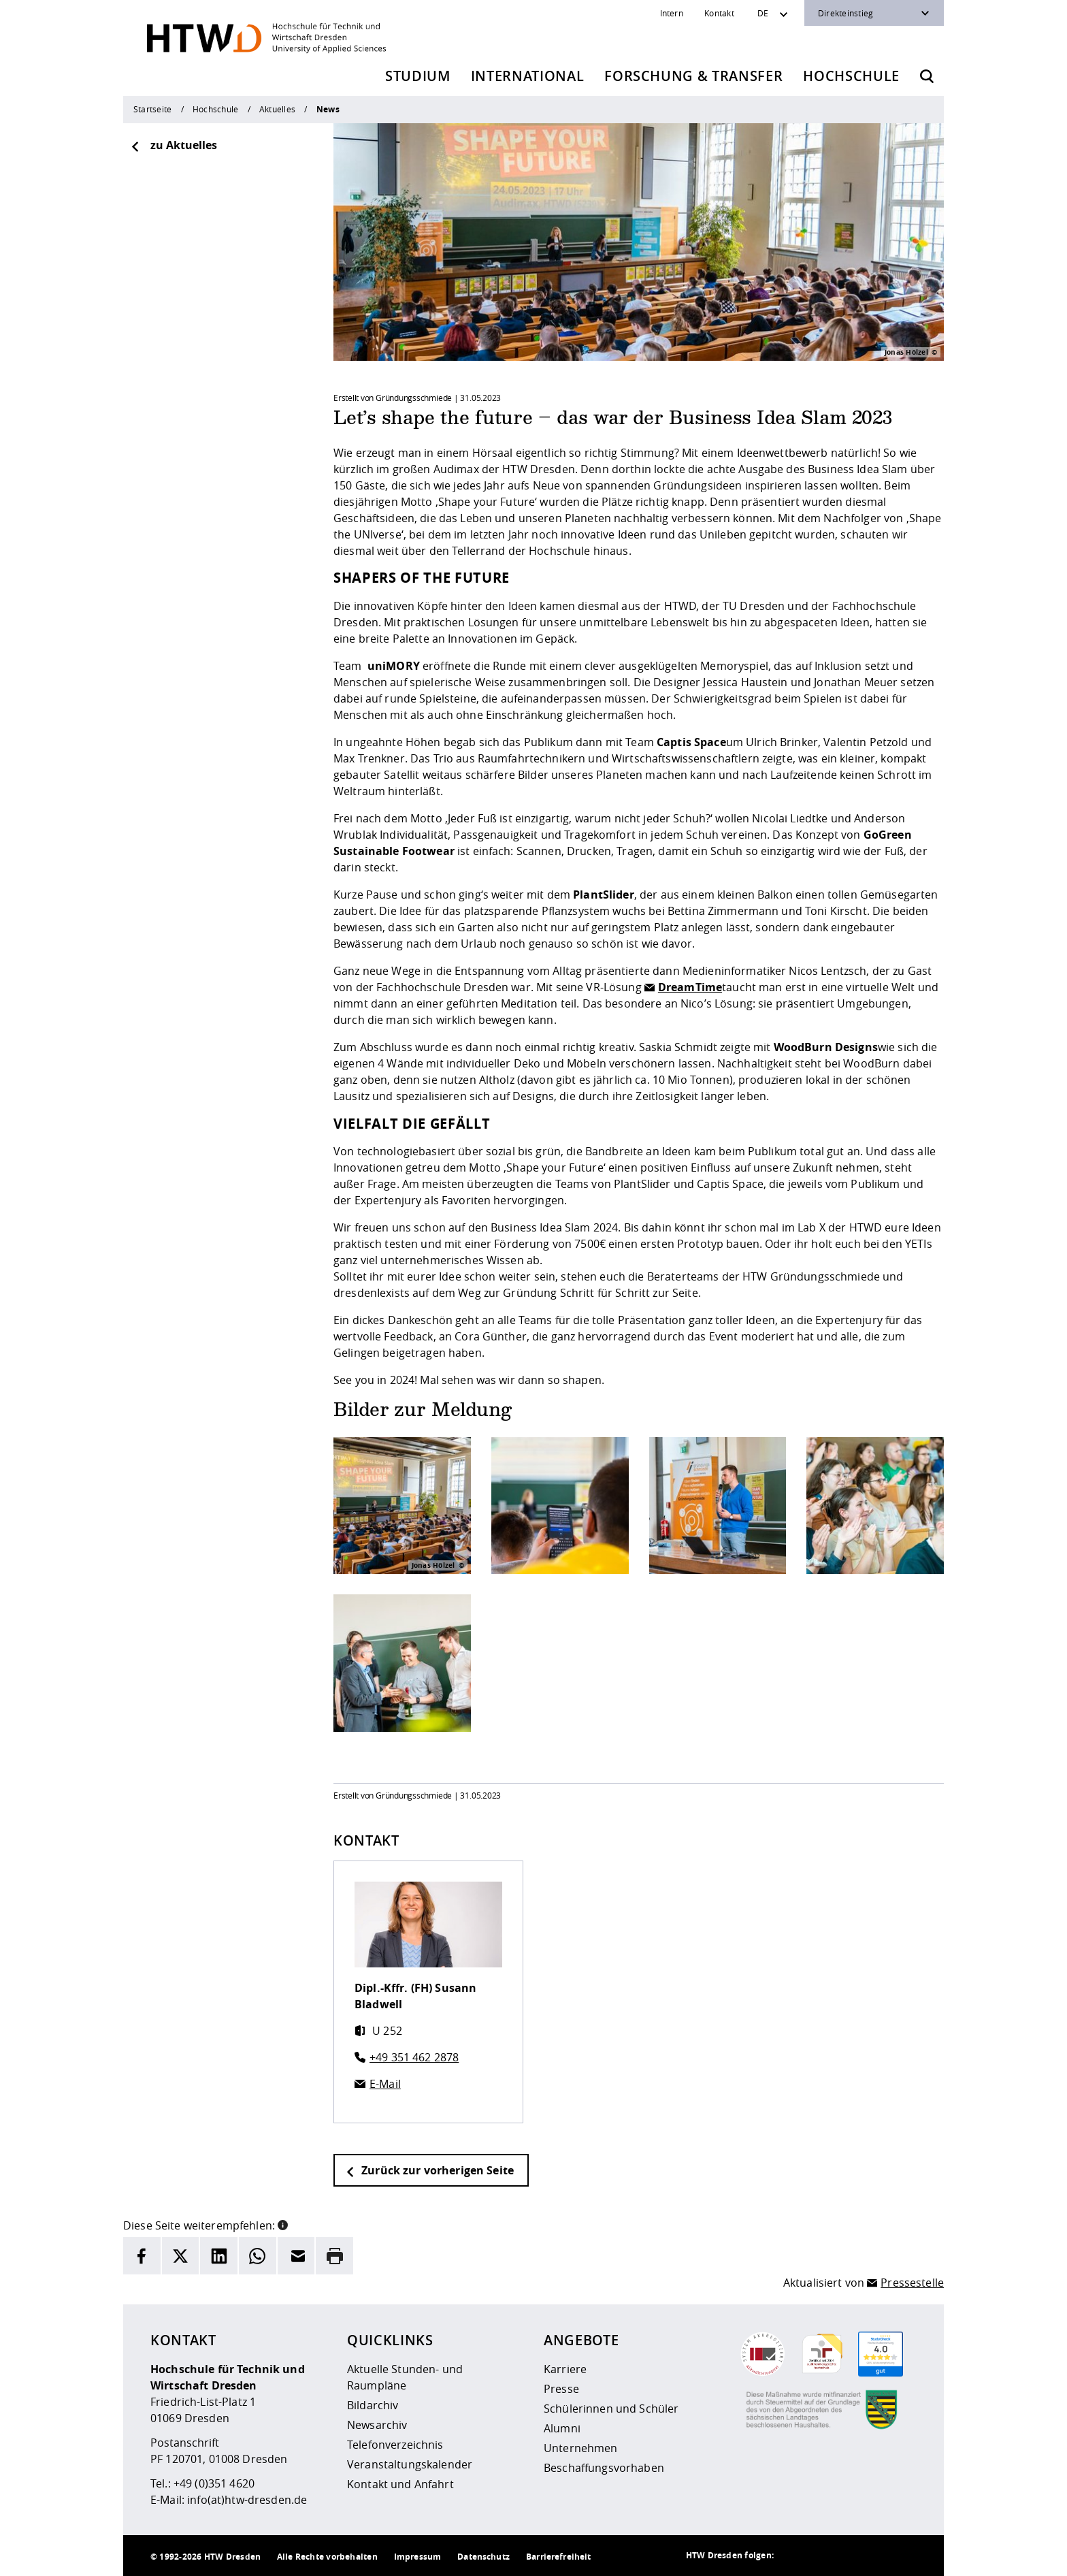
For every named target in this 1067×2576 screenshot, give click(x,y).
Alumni (562, 2428)
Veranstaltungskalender (409, 2464)
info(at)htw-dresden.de (247, 2499)
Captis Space (691, 742)
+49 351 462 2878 (414, 2057)
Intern (671, 12)
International (528, 76)
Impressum (417, 2556)
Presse (561, 2388)
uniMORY (393, 665)
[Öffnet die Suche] (927, 76)
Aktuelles (277, 108)
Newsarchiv (377, 2424)
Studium (417, 76)
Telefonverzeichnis (395, 2444)
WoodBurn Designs (826, 1047)
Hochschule (851, 76)
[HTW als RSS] (794, 2555)
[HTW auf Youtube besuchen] (903, 2555)
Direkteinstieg (845, 12)
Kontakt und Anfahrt (400, 2484)
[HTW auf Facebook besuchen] (875, 2555)
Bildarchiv (372, 2405)
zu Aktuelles (173, 145)
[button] (283, 2224)
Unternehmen (581, 2448)
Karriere (565, 2369)
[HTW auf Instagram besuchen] (821, 2555)
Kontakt (719, 12)
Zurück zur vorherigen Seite (429, 2170)
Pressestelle (912, 2282)
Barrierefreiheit (558, 2556)
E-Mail (385, 2083)
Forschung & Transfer (693, 76)
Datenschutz (483, 2556)
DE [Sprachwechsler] (762, 12)
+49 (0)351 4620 (214, 2483)
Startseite (152, 108)
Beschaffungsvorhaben (604, 2467)
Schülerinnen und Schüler (611, 2408)
